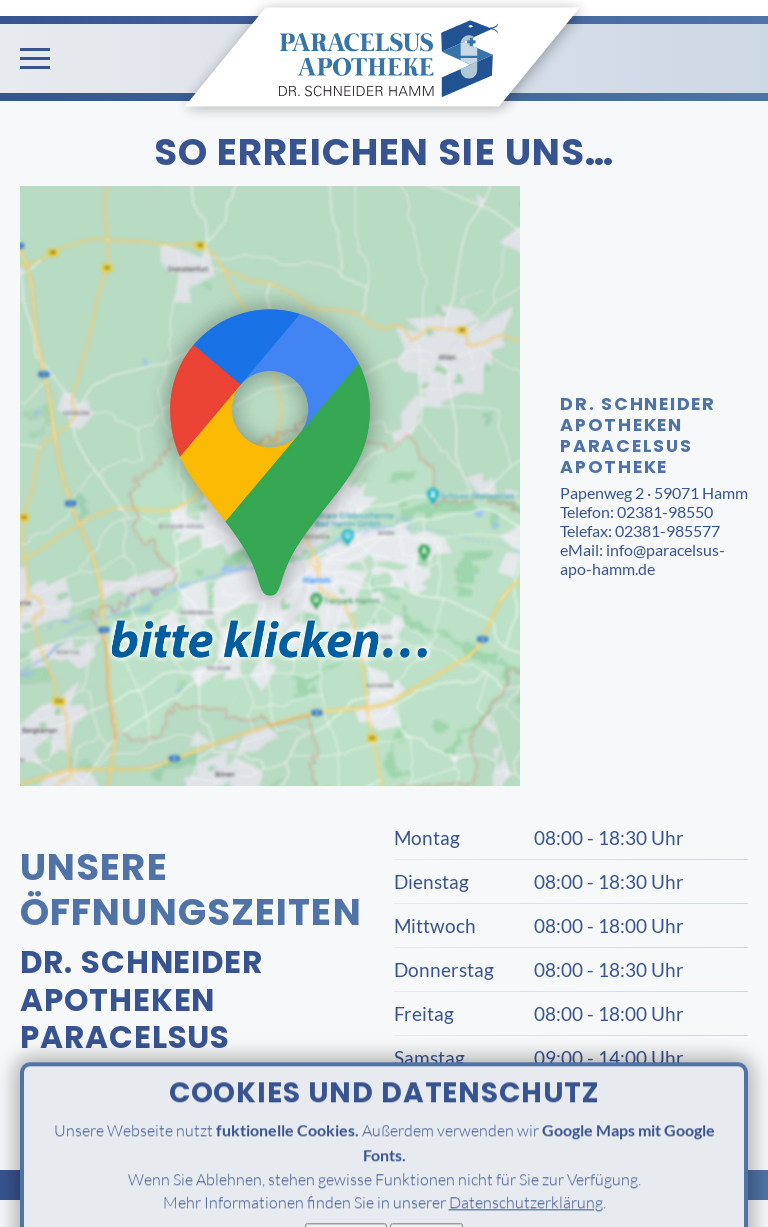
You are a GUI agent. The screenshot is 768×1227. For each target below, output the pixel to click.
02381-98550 (665, 511)
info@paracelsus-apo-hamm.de (642, 559)
